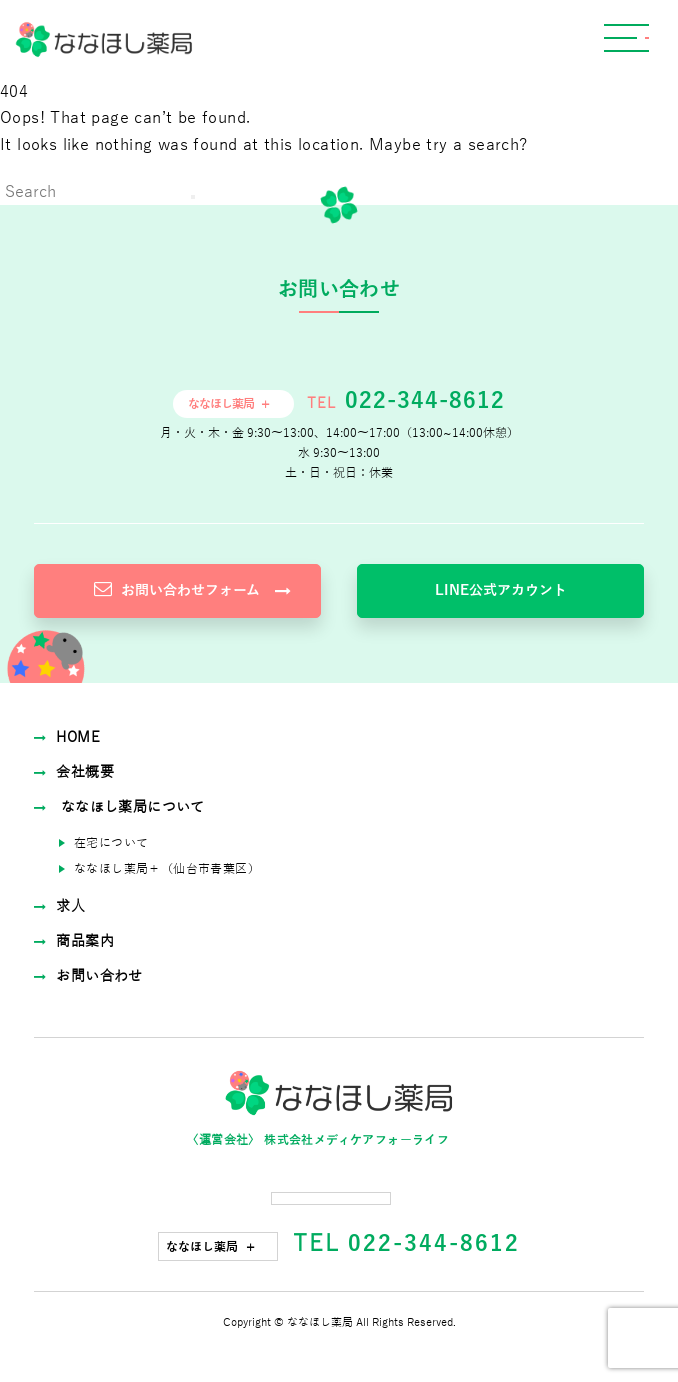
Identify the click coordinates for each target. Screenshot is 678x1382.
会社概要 (74, 772)
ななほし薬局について (119, 807)
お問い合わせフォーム (192, 589)
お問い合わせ (88, 976)
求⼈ (59, 906)
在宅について (111, 843)
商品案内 (74, 941)
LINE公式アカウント (501, 590)
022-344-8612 (421, 401)
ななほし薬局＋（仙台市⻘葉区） (167, 869)
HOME (67, 737)
